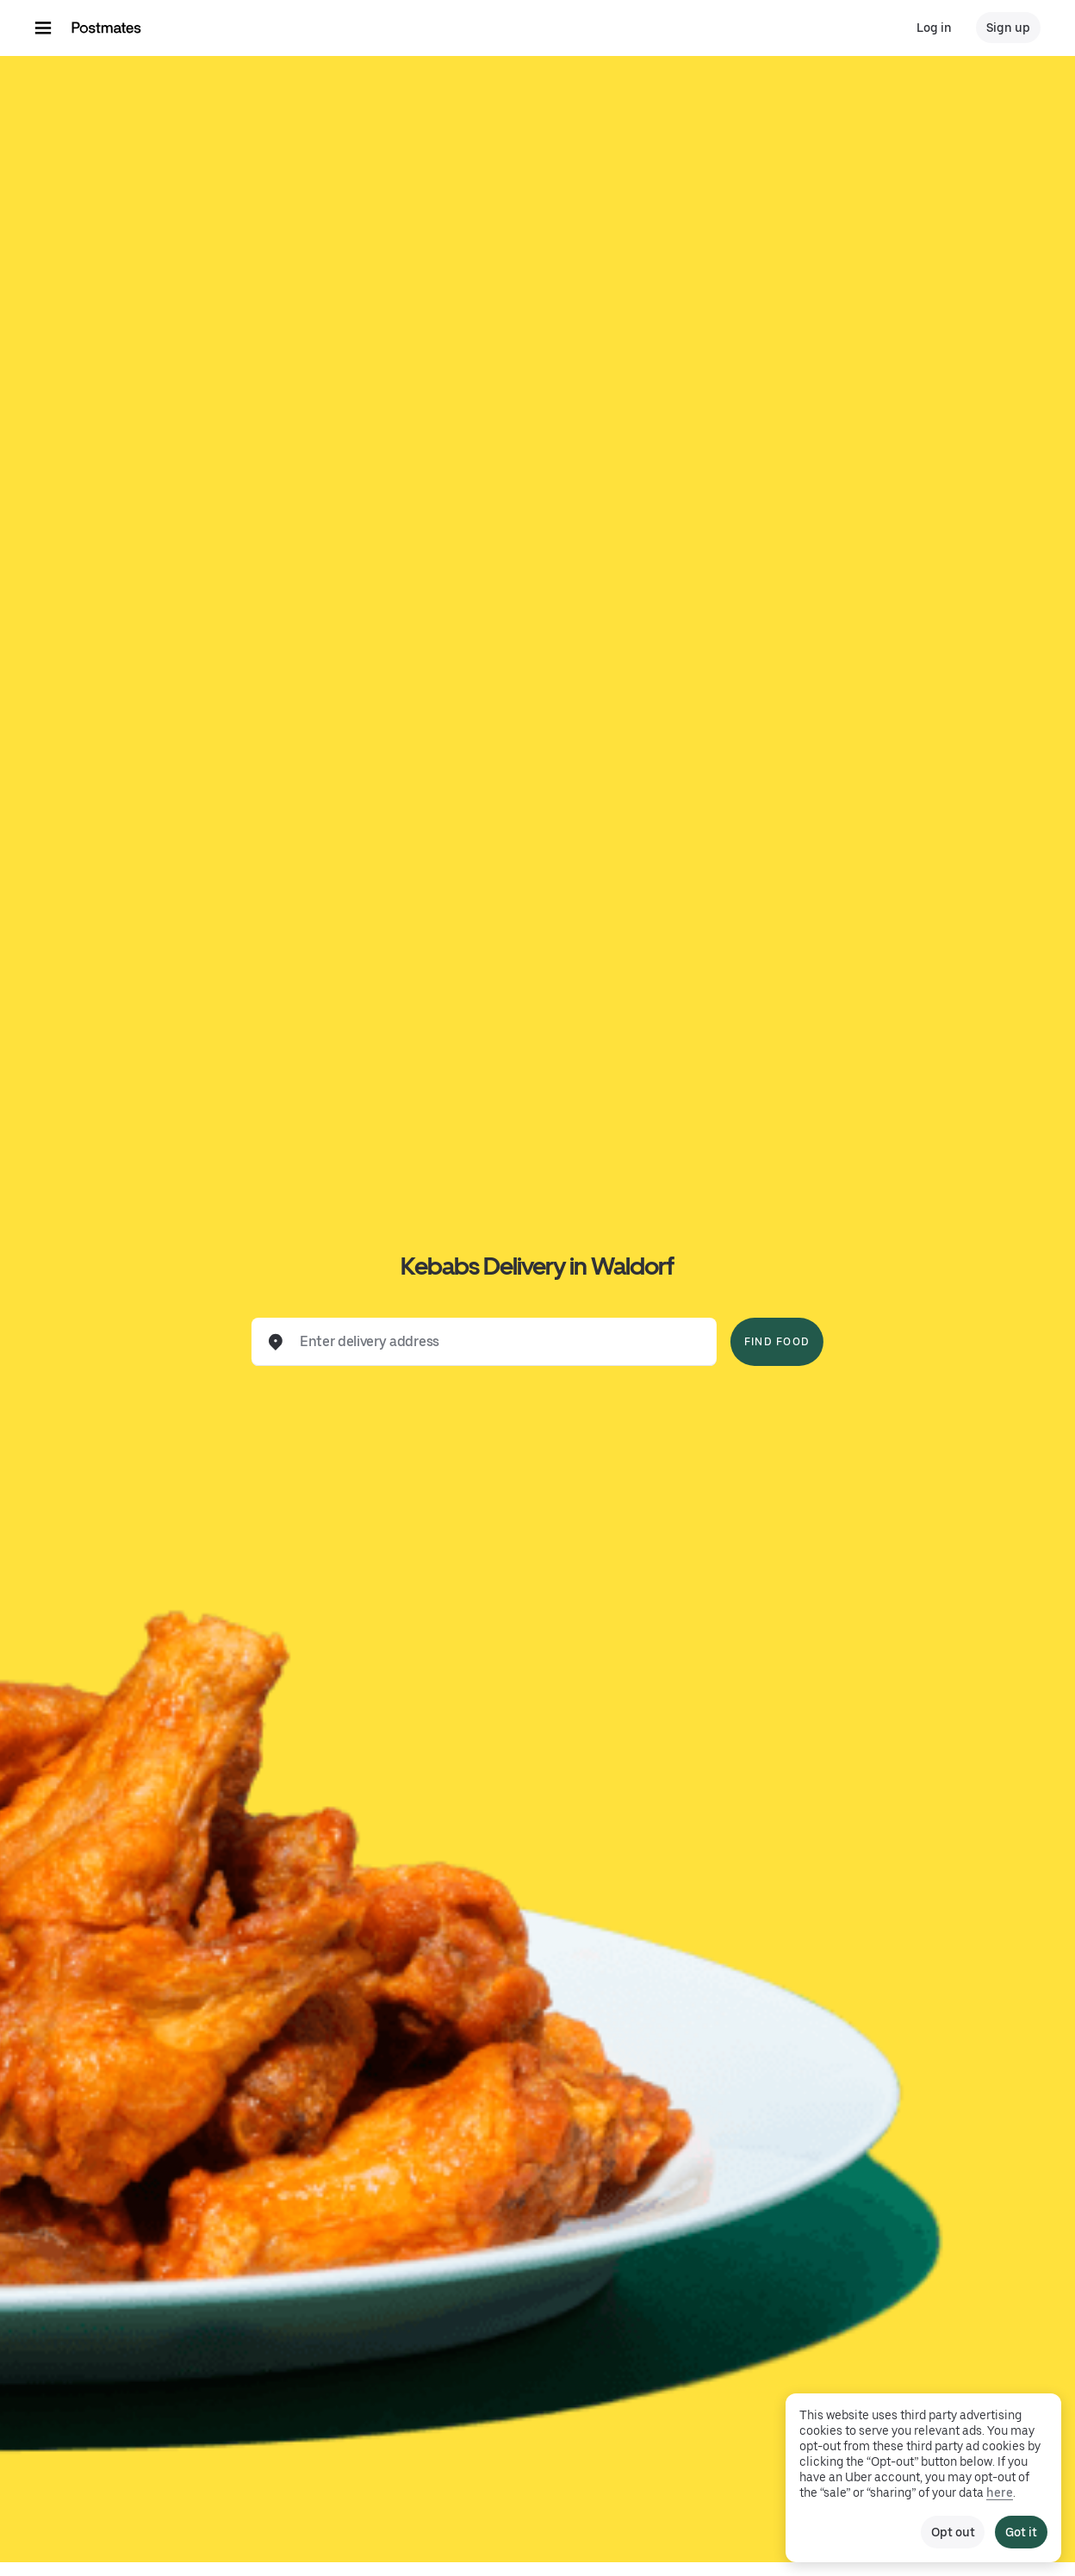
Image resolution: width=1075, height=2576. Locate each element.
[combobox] (498, 1342)
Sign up (1008, 27)
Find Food (777, 1342)
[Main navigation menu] (43, 27)
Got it (1021, 2532)
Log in (934, 27)
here (999, 2492)
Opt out (952, 2532)
